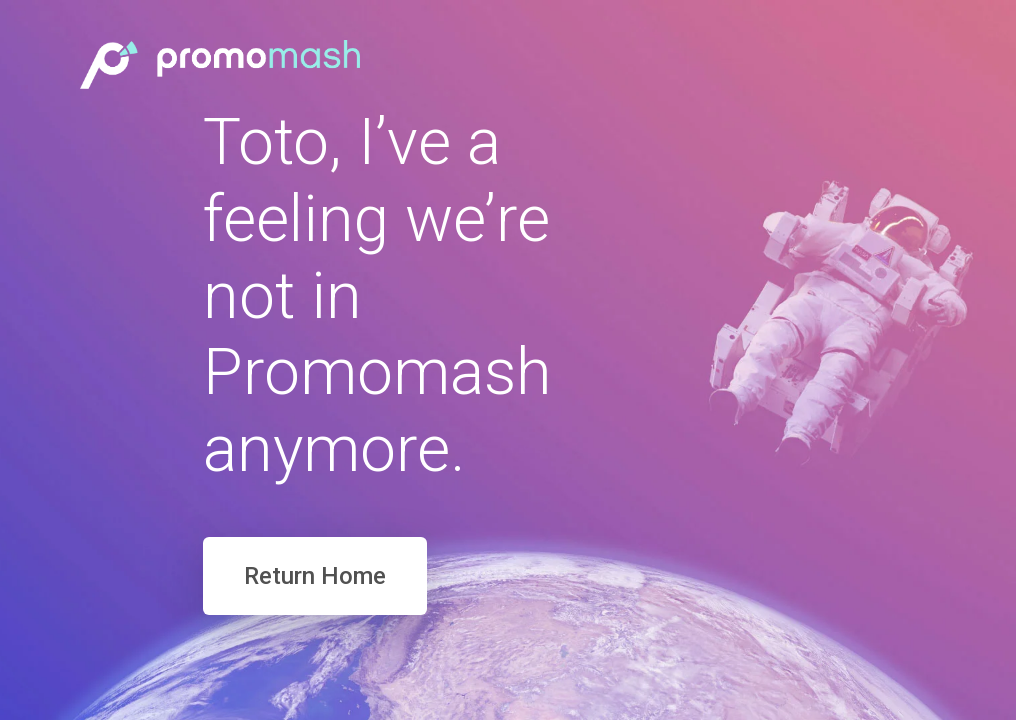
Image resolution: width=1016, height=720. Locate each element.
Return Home (315, 576)
